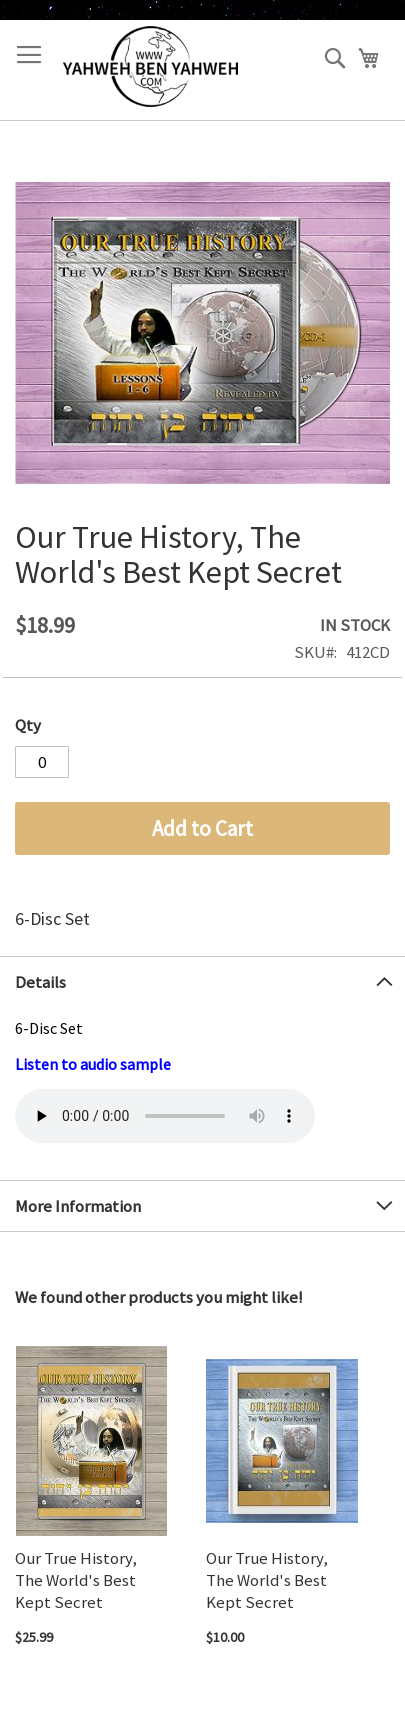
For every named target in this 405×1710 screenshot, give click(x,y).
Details (40, 982)
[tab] (202, 981)
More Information (78, 1206)
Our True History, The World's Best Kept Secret (76, 1580)
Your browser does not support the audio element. (165, 1116)
